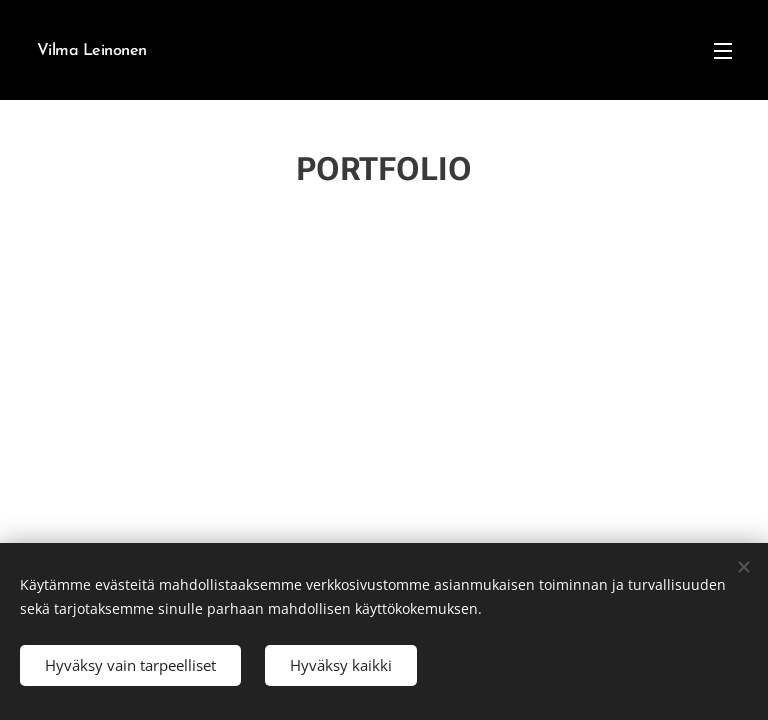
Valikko (723, 51)
